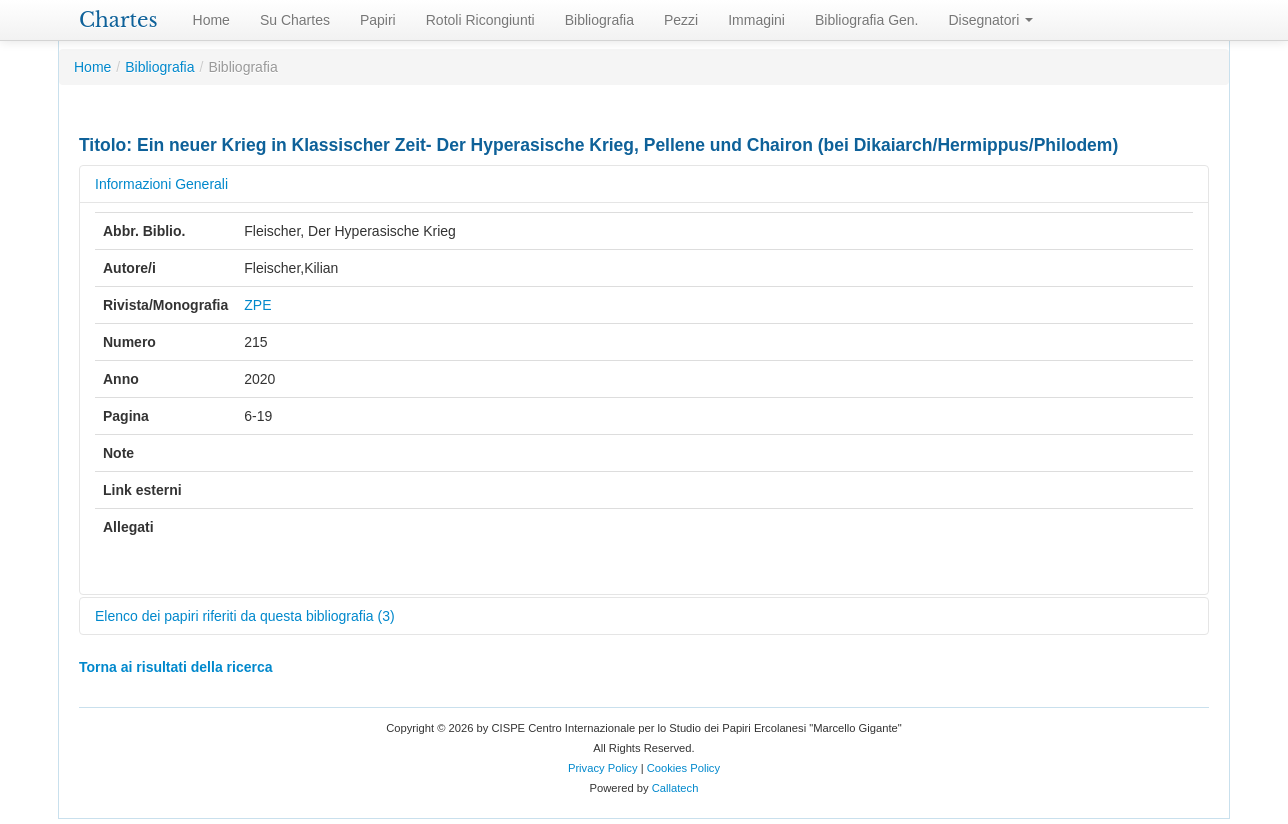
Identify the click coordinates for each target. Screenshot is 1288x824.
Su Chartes (295, 20)
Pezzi (681, 20)
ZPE (257, 305)
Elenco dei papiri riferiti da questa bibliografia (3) (245, 616)
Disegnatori (991, 20)
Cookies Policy (683, 768)
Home (211, 20)
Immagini (756, 20)
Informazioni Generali (161, 184)
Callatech (675, 788)
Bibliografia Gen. (867, 20)
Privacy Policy (603, 768)
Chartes (118, 20)
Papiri (378, 20)
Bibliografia (599, 20)
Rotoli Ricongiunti (480, 20)
